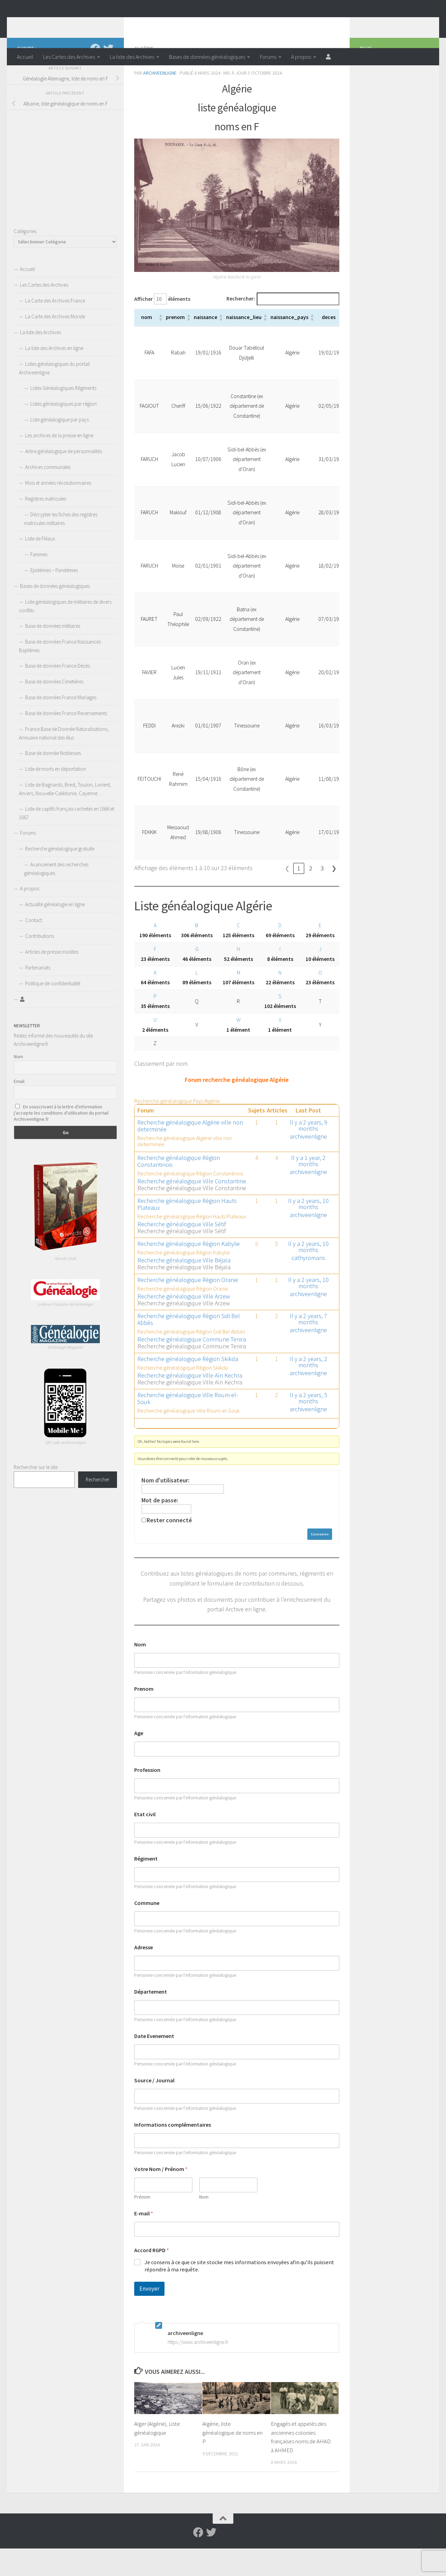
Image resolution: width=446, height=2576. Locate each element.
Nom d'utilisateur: (165, 1508)
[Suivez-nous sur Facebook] (95, 76)
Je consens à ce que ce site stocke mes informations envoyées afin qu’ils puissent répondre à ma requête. (239, 2293)
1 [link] (298, 896)
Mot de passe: (159, 1528)
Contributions (39, 963)
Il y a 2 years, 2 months (308, 1389)
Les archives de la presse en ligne (59, 463)
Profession (147, 1797)
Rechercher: (240, 326)
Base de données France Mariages (60, 725)
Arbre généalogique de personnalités (63, 478)
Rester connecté (169, 1548)
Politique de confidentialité (52, 1011)
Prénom (142, 2224)
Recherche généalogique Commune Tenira (192, 1367)
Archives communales (48, 494)
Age (138, 1760)
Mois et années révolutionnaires (58, 510)
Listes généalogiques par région (63, 431)
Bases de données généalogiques (207, 56)
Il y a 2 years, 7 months (308, 1346)
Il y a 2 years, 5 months (308, 1425)
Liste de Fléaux (40, 566)
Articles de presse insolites (51, 979)
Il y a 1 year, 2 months (308, 1188)
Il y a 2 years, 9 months (308, 1153)
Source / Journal (154, 2108)
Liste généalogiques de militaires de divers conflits (65, 633)
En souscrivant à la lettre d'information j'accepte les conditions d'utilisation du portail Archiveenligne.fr (61, 1140)
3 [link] (322, 896)
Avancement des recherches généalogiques (56, 896)
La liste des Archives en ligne (54, 375)
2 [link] (310, 896)
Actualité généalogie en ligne (55, 932)
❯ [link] (334, 896)
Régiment (146, 1886)
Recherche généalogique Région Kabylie (188, 1271)
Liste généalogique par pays (59, 447)
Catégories (25, 258)
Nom (140, 1672)
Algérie (143, 75)
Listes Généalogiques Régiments (63, 415)
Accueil (25, 56)
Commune (146, 1930)
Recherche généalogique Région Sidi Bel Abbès (188, 1346)
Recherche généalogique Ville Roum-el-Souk (187, 1425)
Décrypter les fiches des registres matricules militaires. (60, 546)
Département (150, 2019)
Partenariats (37, 995)
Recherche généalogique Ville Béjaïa (184, 1288)
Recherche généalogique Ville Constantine (192, 1209)
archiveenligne (160, 100)
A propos (301, 56)
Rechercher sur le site (35, 1494)
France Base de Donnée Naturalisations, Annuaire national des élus (64, 760)
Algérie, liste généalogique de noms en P (232, 2460)
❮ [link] (287, 896)
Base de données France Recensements (66, 740)
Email (19, 1109)
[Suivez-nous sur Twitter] (108, 76)
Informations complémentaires (172, 2152)
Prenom (143, 1716)
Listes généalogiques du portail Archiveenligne (54, 395)
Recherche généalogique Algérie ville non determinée (190, 1153)
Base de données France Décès (57, 693)
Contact (33, 947)
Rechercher (97, 1507)
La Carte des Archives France (55, 328)
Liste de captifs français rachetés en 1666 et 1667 (66, 840)
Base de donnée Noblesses (53, 780)
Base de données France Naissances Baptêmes (60, 673)
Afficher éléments (162, 326)
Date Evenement (154, 2063)
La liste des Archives (132, 56)
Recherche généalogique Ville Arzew (184, 1324)
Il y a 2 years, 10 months (308, 1231)
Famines (38, 582)
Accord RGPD (151, 2277)
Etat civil (145, 1842)
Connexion (320, 1561)
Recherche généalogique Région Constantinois (178, 1188)
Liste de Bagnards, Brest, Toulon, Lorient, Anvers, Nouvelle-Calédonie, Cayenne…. (65, 816)
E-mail (143, 2241)
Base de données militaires (52, 653)
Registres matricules (45, 526)
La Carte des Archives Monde (55, 344)
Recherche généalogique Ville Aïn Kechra (190, 1403)
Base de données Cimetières (54, 709)
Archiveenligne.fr (70, 24)
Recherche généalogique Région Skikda (187, 1386)
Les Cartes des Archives (69, 56)
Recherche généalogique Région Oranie (187, 1307)
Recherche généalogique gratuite (59, 876)
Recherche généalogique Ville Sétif (182, 1252)
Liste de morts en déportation (55, 796)
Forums (268, 56)
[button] (160, 345)
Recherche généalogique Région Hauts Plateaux (187, 1231)
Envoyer (149, 2316)
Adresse (143, 1975)
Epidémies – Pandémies (54, 597)
